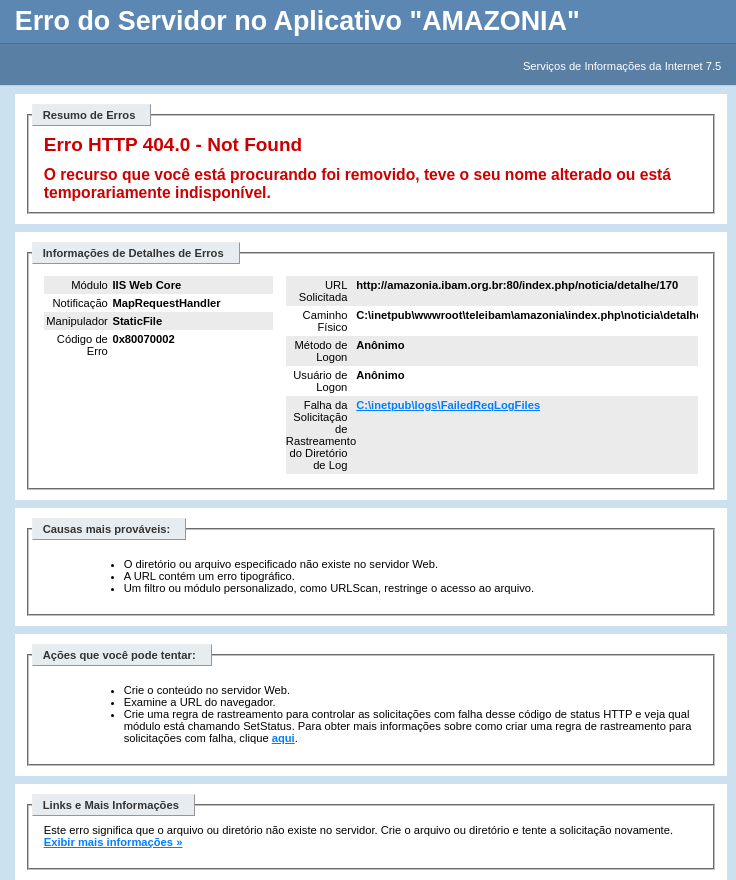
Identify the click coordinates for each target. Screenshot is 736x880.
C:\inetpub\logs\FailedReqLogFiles (448, 405)
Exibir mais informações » (113, 842)
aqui (283, 738)
